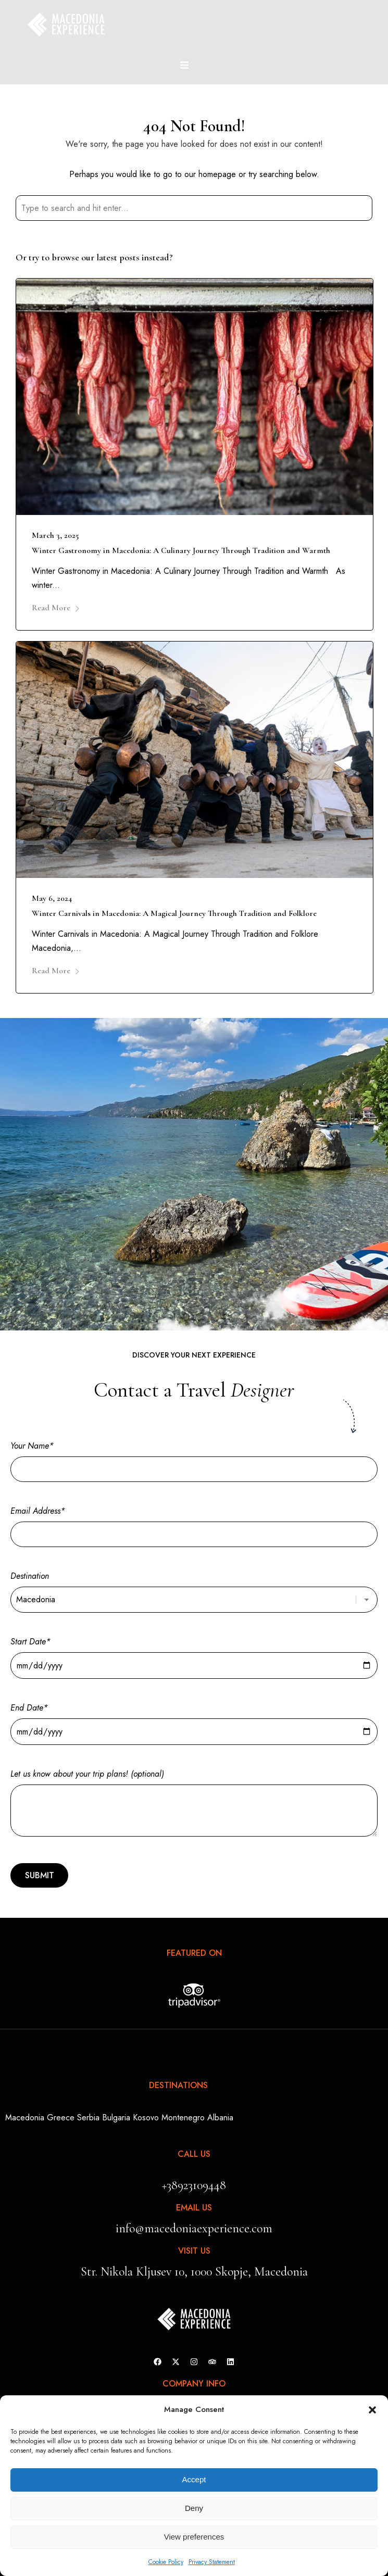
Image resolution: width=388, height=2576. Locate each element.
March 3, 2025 (55, 535)
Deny (194, 2508)
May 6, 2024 (52, 898)
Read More (56, 607)
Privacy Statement (212, 2562)
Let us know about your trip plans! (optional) (194, 1804)
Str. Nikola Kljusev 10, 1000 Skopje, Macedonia (194, 2271)
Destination (194, 1587)
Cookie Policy (165, 2562)
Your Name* (194, 1457)
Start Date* (194, 1654)
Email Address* (194, 1522)
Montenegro (183, 2117)
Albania (220, 2117)
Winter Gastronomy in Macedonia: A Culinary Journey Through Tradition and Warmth (181, 550)
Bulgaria (116, 2117)
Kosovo (146, 2117)
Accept (194, 2479)
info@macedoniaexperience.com (194, 2228)
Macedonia (24, 2117)
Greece (60, 2117)
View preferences (194, 2536)
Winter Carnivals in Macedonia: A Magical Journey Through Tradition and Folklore (174, 913)
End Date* (194, 1720)
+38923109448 (194, 2185)
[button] (372, 2410)
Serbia (88, 2117)
